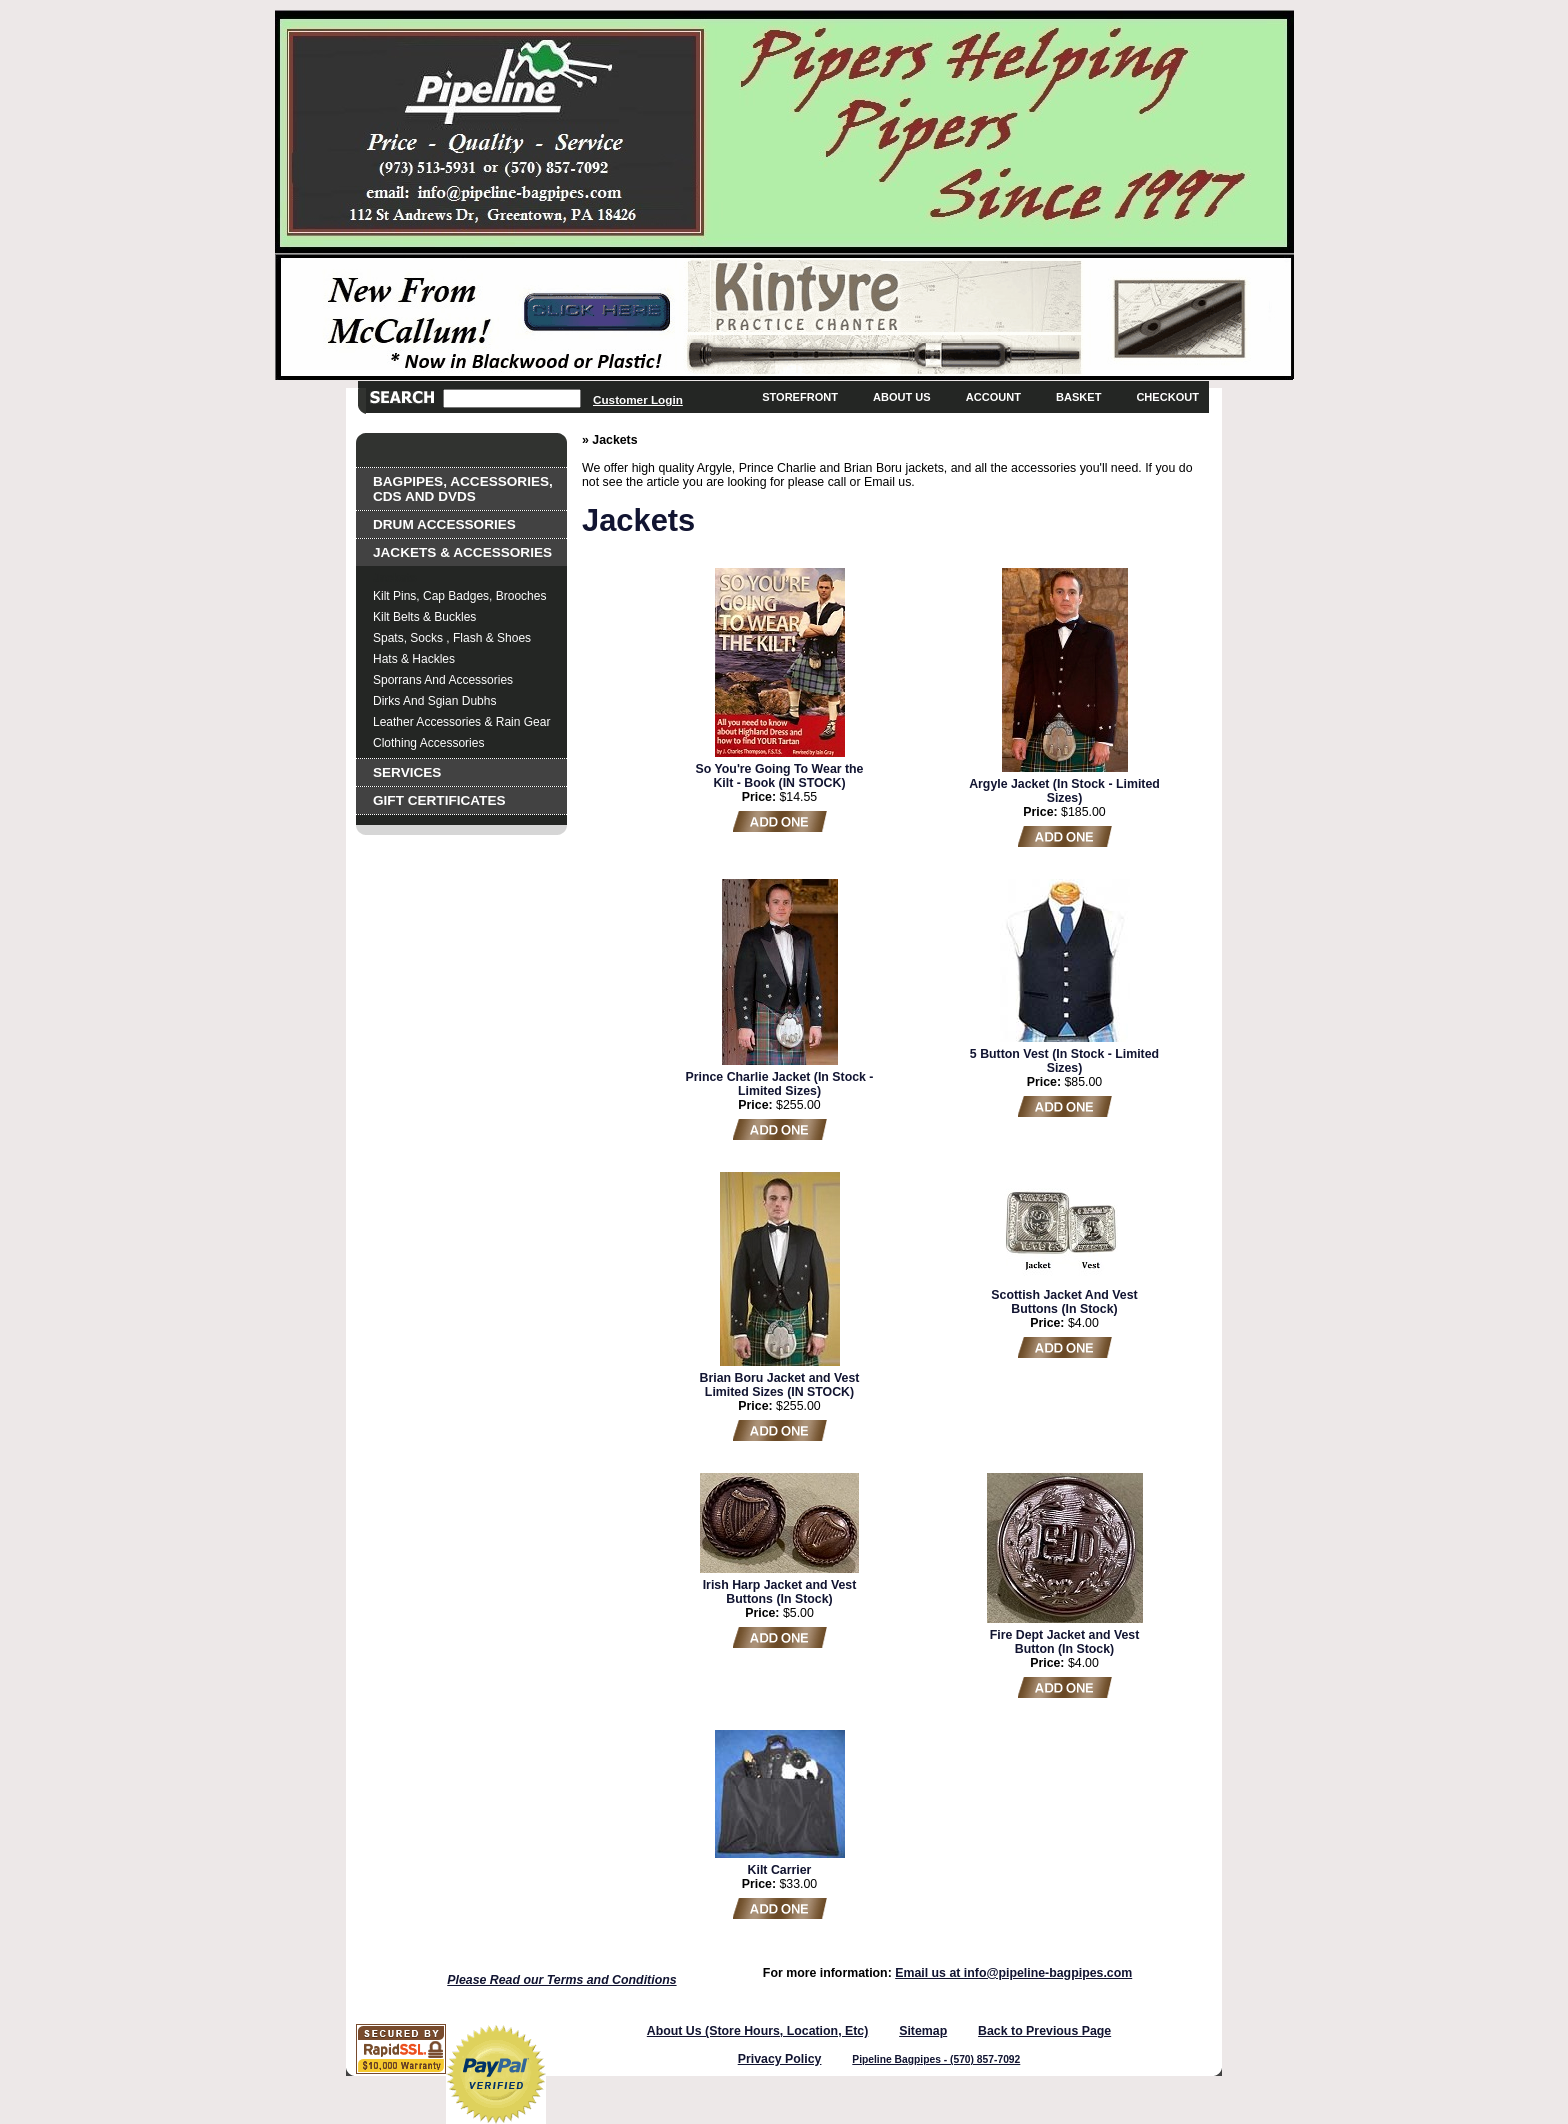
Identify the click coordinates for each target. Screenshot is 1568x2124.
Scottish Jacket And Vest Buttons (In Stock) (1064, 1302)
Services (407, 772)
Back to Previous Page (1044, 2031)
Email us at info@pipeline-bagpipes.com (1013, 1973)
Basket (1078, 397)
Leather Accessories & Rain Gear (461, 722)
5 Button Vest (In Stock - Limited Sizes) (1064, 1061)
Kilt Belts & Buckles (424, 617)
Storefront (800, 397)
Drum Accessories (444, 524)
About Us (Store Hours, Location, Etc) (758, 2031)
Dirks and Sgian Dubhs (434, 701)
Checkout (1167, 397)
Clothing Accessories (428, 743)
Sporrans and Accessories (443, 680)
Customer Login (638, 399)
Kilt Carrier (780, 1870)
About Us (902, 397)
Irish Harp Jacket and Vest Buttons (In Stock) (780, 1592)
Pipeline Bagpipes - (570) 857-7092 (936, 2059)
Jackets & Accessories (462, 552)
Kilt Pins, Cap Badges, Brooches (459, 596)
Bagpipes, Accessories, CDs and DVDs (463, 489)
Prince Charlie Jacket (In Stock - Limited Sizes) (780, 1084)
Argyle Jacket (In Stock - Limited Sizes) (1064, 791)
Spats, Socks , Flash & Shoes (452, 638)
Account (993, 397)
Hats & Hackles (414, 659)
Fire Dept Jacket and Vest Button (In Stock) (1065, 1642)
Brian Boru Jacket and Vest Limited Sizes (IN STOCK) (780, 1385)
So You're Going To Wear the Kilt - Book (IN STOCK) (780, 776)
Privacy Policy (780, 2059)
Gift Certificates (439, 800)
